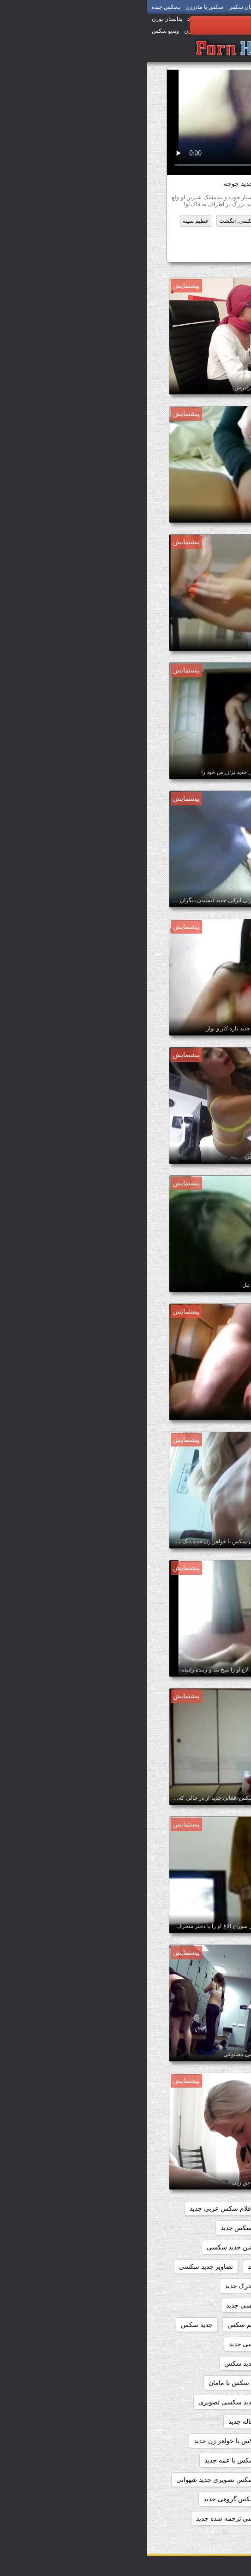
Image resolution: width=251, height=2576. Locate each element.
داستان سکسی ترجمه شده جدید (93, 2518)
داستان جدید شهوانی (194, 2421)
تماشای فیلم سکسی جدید (187, 2324)
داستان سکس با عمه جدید (92, 2460)
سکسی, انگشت (90, 221)
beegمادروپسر (202, 2208)
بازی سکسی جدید (125, 2266)
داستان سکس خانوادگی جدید (182, 2499)
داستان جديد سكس (103, 2363)
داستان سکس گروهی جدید (92, 2499)
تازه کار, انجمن (167, 221)
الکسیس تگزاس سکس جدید (183, 2227)
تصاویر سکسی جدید (194, 2286)
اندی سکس (147, 2247)
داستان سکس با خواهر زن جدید (89, 2441)
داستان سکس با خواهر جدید (184, 2441)
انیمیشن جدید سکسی (89, 2247)
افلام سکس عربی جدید (74, 2208)
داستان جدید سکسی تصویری (90, 2402)
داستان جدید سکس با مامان (99, 2382)
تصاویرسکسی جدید (105, 2305)
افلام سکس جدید (143, 2208)
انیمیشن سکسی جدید (193, 2266)
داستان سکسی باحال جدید (186, 2518)
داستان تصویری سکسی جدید (121, 2344)
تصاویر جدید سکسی (59, 2266)
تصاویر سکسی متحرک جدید (115, 2286)
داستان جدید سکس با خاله (186, 2382)
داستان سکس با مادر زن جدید (182, 2479)
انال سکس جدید (200, 2247)
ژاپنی (218, 235)
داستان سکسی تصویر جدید (185, 2537)
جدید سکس (50, 2324)
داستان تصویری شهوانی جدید (182, 2363)
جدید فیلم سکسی (198, 2344)
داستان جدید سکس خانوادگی (182, 2402)
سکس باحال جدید (175, 253)
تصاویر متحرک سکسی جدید (184, 2305)
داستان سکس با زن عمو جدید (182, 2460)
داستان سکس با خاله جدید (116, 2421)
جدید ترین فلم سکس (109, 2324)
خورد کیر (130, 221)
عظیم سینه (48, 221)
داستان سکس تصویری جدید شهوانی (78, 2479)
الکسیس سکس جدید (101, 2227)
